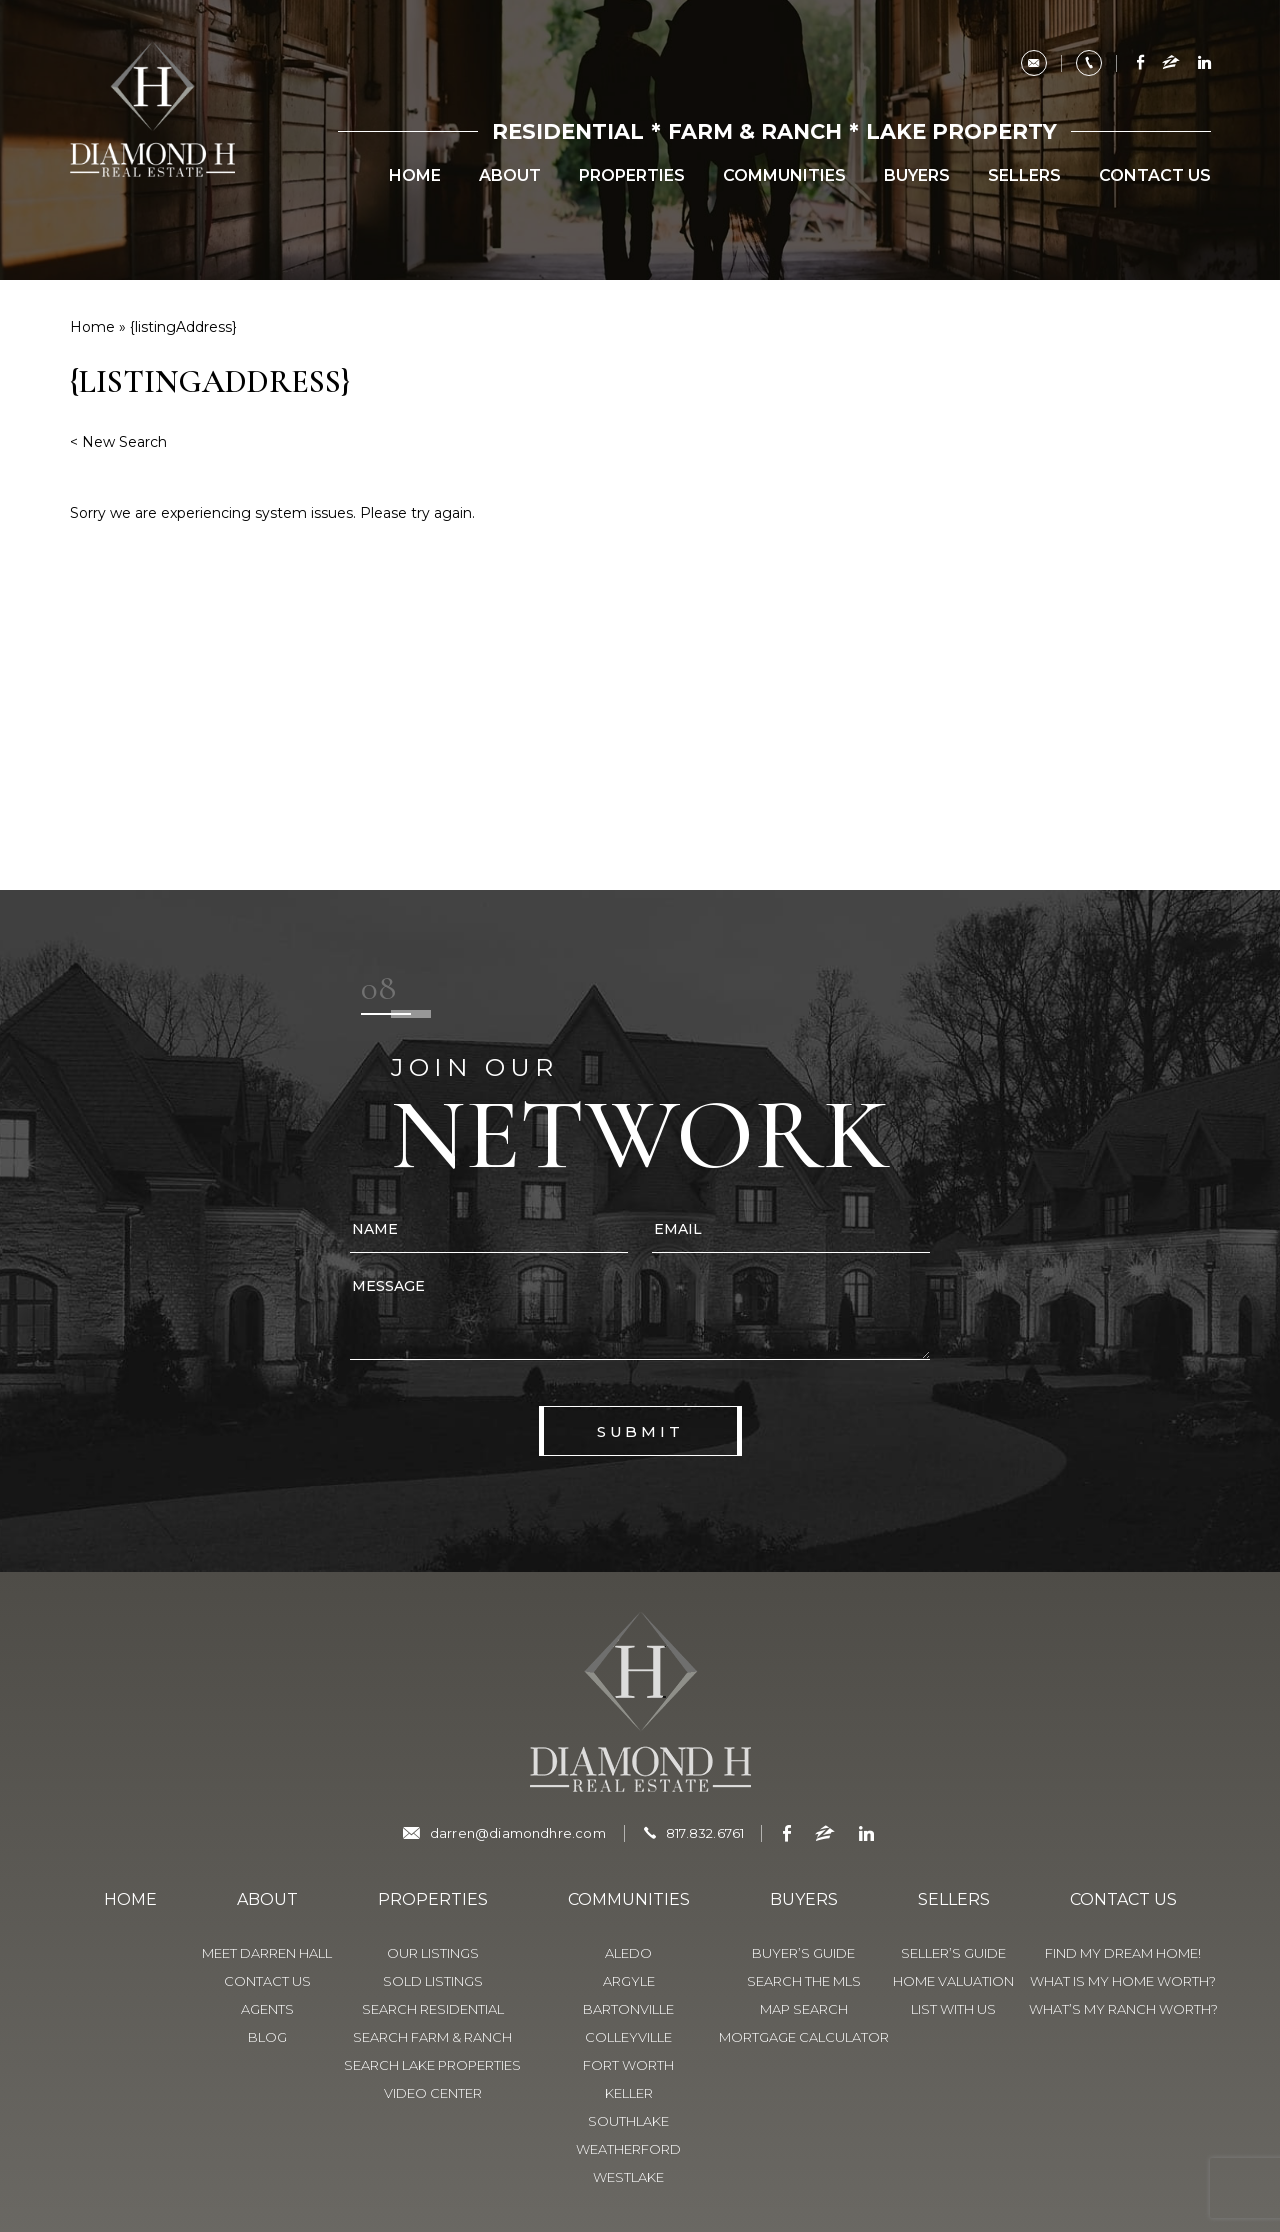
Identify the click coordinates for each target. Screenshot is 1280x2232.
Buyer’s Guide (803, 1953)
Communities (784, 176)
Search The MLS (804, 1981)
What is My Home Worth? (1123, 1981)
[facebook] (1140, 64)
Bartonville (628, 2009)
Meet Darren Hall (267, 1953)
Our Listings (433, 1953)
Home (415, 176)
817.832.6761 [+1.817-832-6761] (705, 1833)
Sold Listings (433, 1981)
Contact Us (1155, 176)
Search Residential (433, 2009)
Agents (267, 2009)
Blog (267, 2037)
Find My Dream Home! (1123, 1953)
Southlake (628, 2121)
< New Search (118, 442)
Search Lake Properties (432, 2065)
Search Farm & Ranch (432, 2037)
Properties (632, 176)
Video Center (433, 2093)
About (510, 176)
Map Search (804, 2009)
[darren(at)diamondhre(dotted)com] (1034, 63)
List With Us (953, 2009)
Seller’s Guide (953, 1953)
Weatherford (628, 2149)
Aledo (628, 1953)
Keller (629, 2093)
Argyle (629, 1981)
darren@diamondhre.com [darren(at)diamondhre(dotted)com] (518, 1833)
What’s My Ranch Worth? (1123, 2009)
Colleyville (628, 2037)
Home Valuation (953, 1981)
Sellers (1024, 176)
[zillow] (1171, 64)
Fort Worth (628, 2065)
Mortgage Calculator (804, 2037)
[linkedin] (1201, 64)
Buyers (917, 176)
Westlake (628, 2177)
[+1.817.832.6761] (1089, 63)
